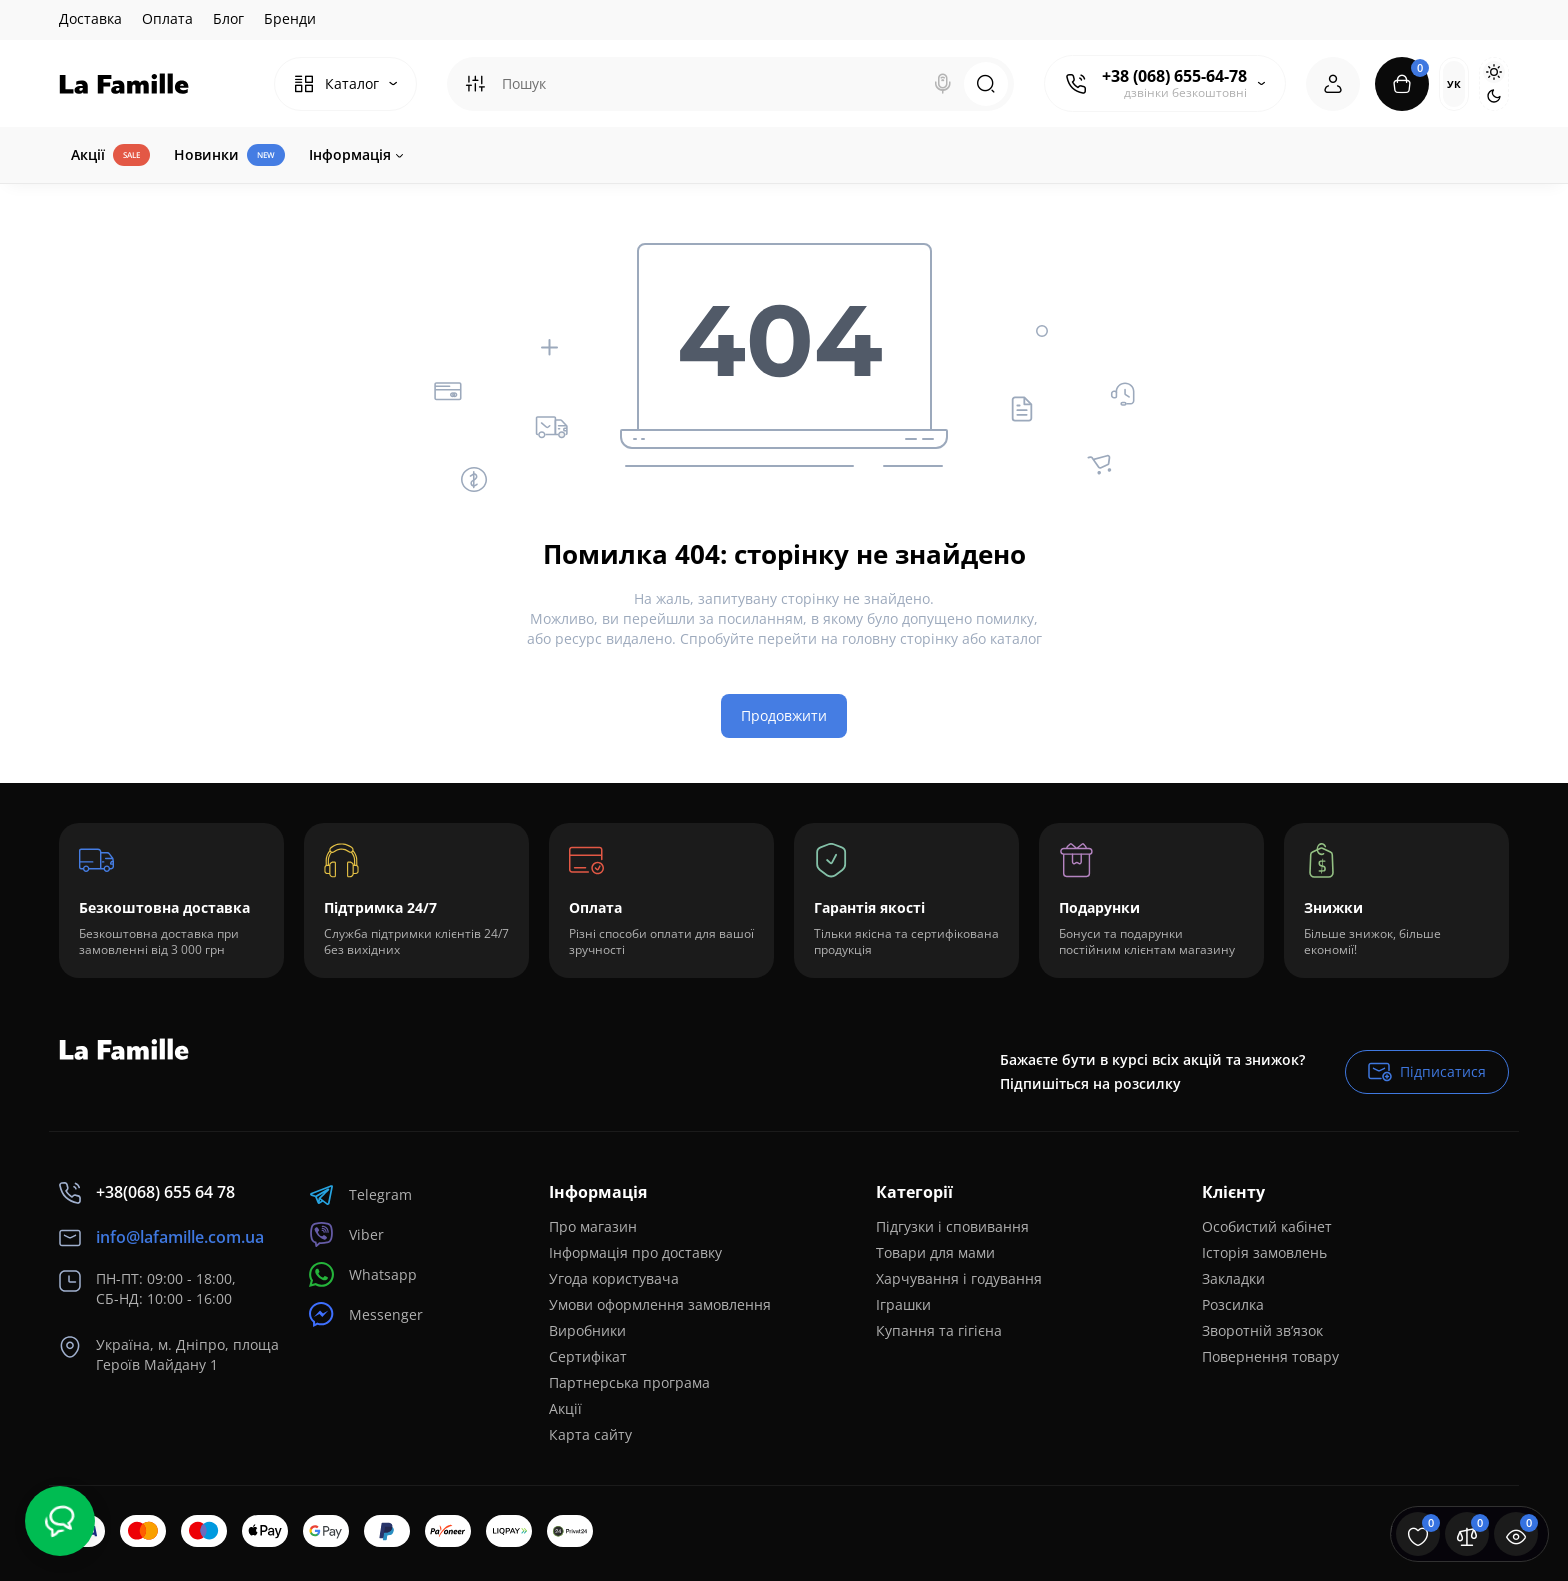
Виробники (587, 1330)
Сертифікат (588, 1356)
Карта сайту (590, 1434)
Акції (565, 1408)
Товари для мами (935, 1252)
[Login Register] (1333, 84)
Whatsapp (363, 1274)
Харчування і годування (959, 1278)
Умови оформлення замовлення (660, 1304)
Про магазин (593, 1226)
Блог (228, 18)
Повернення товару (1270, 1356)
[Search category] (475, 84)
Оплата (167, 18)
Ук (1454, 84)
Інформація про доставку (635, 1252)
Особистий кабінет (1267, 1226)
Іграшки (903, 1304)
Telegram (360, 1194)
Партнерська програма (629, 1382)
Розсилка (1233, 1304)
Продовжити (784, 715)
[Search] (943, 84)
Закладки (1233, 1278)
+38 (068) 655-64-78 (1174, 76)
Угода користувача (614, 1278)
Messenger (366, 1314)
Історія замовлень (1264, 1252)
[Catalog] (345, 84)
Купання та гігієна (939, 1330)
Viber (346, 1234)
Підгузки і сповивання (952, 1226)
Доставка (90, 18)
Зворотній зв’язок (1262, 1330)
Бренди (290, 18)
